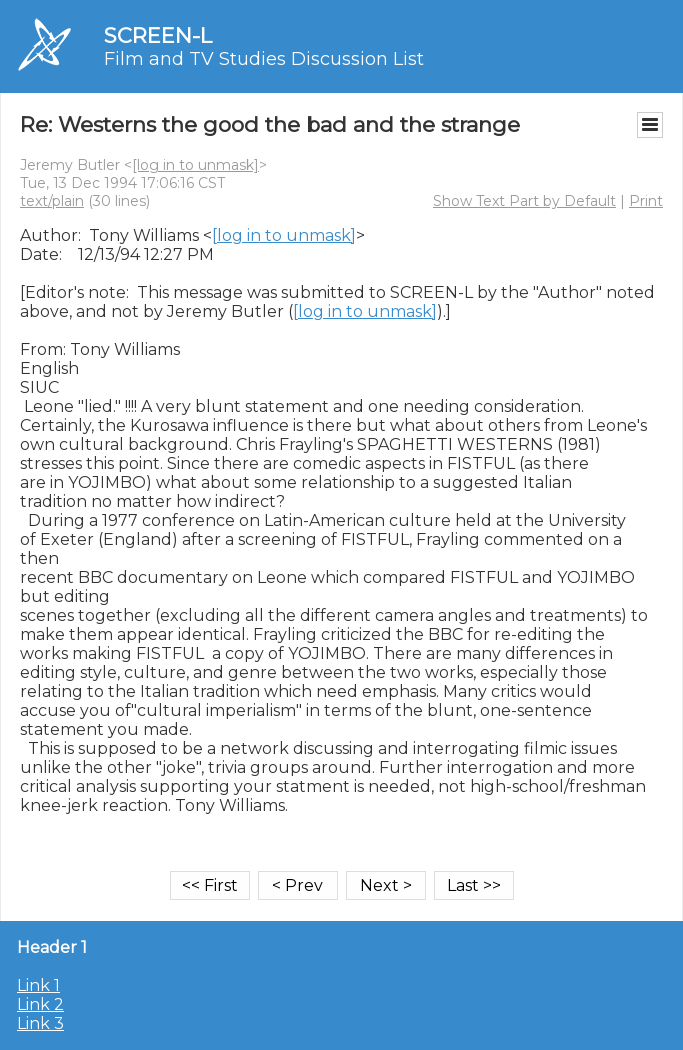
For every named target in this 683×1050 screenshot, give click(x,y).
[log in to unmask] (195, 165)
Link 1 (38, 985)
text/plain (52, 201)
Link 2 (40, 1004)
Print (646, 201)
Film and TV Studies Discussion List (264, 59)
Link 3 (40, 1023)
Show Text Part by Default (524, 201)
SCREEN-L (158, 35)
